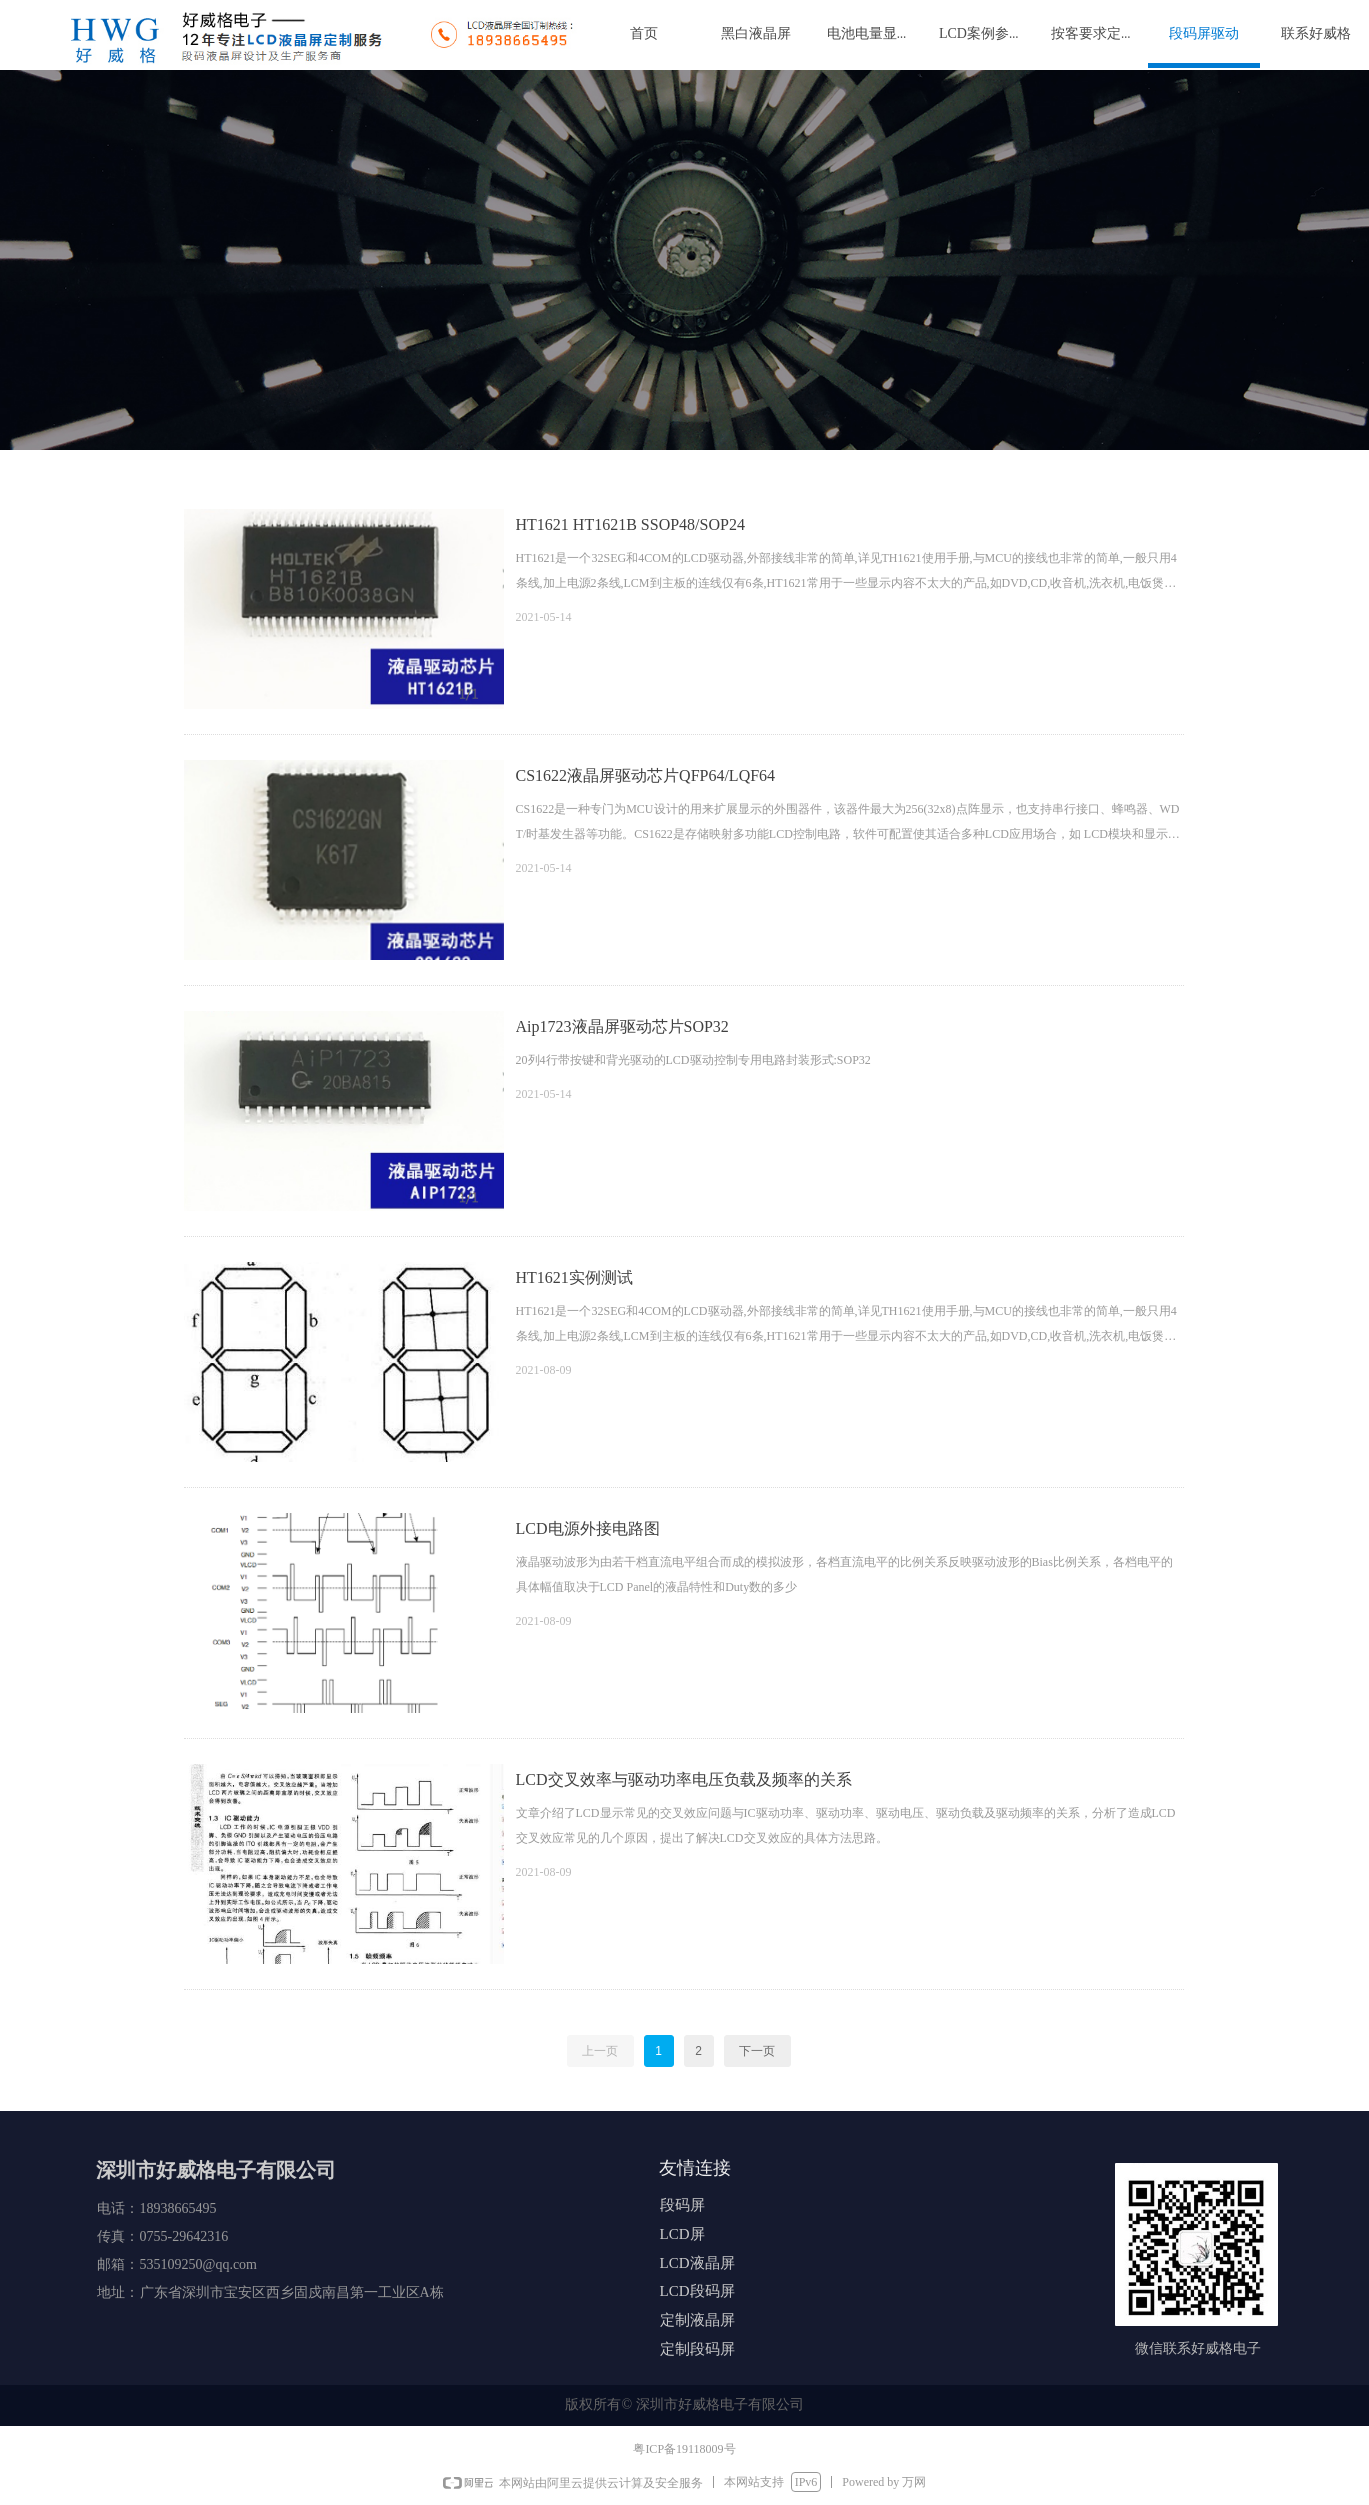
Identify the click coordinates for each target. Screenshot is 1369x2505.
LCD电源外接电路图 (588, 1528)
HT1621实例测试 (574, 1277)
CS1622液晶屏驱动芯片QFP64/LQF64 (646, 775)
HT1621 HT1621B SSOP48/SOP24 (630, 524)
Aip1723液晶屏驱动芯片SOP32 (622, 1026)
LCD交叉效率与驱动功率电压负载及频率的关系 (684, 1779)
